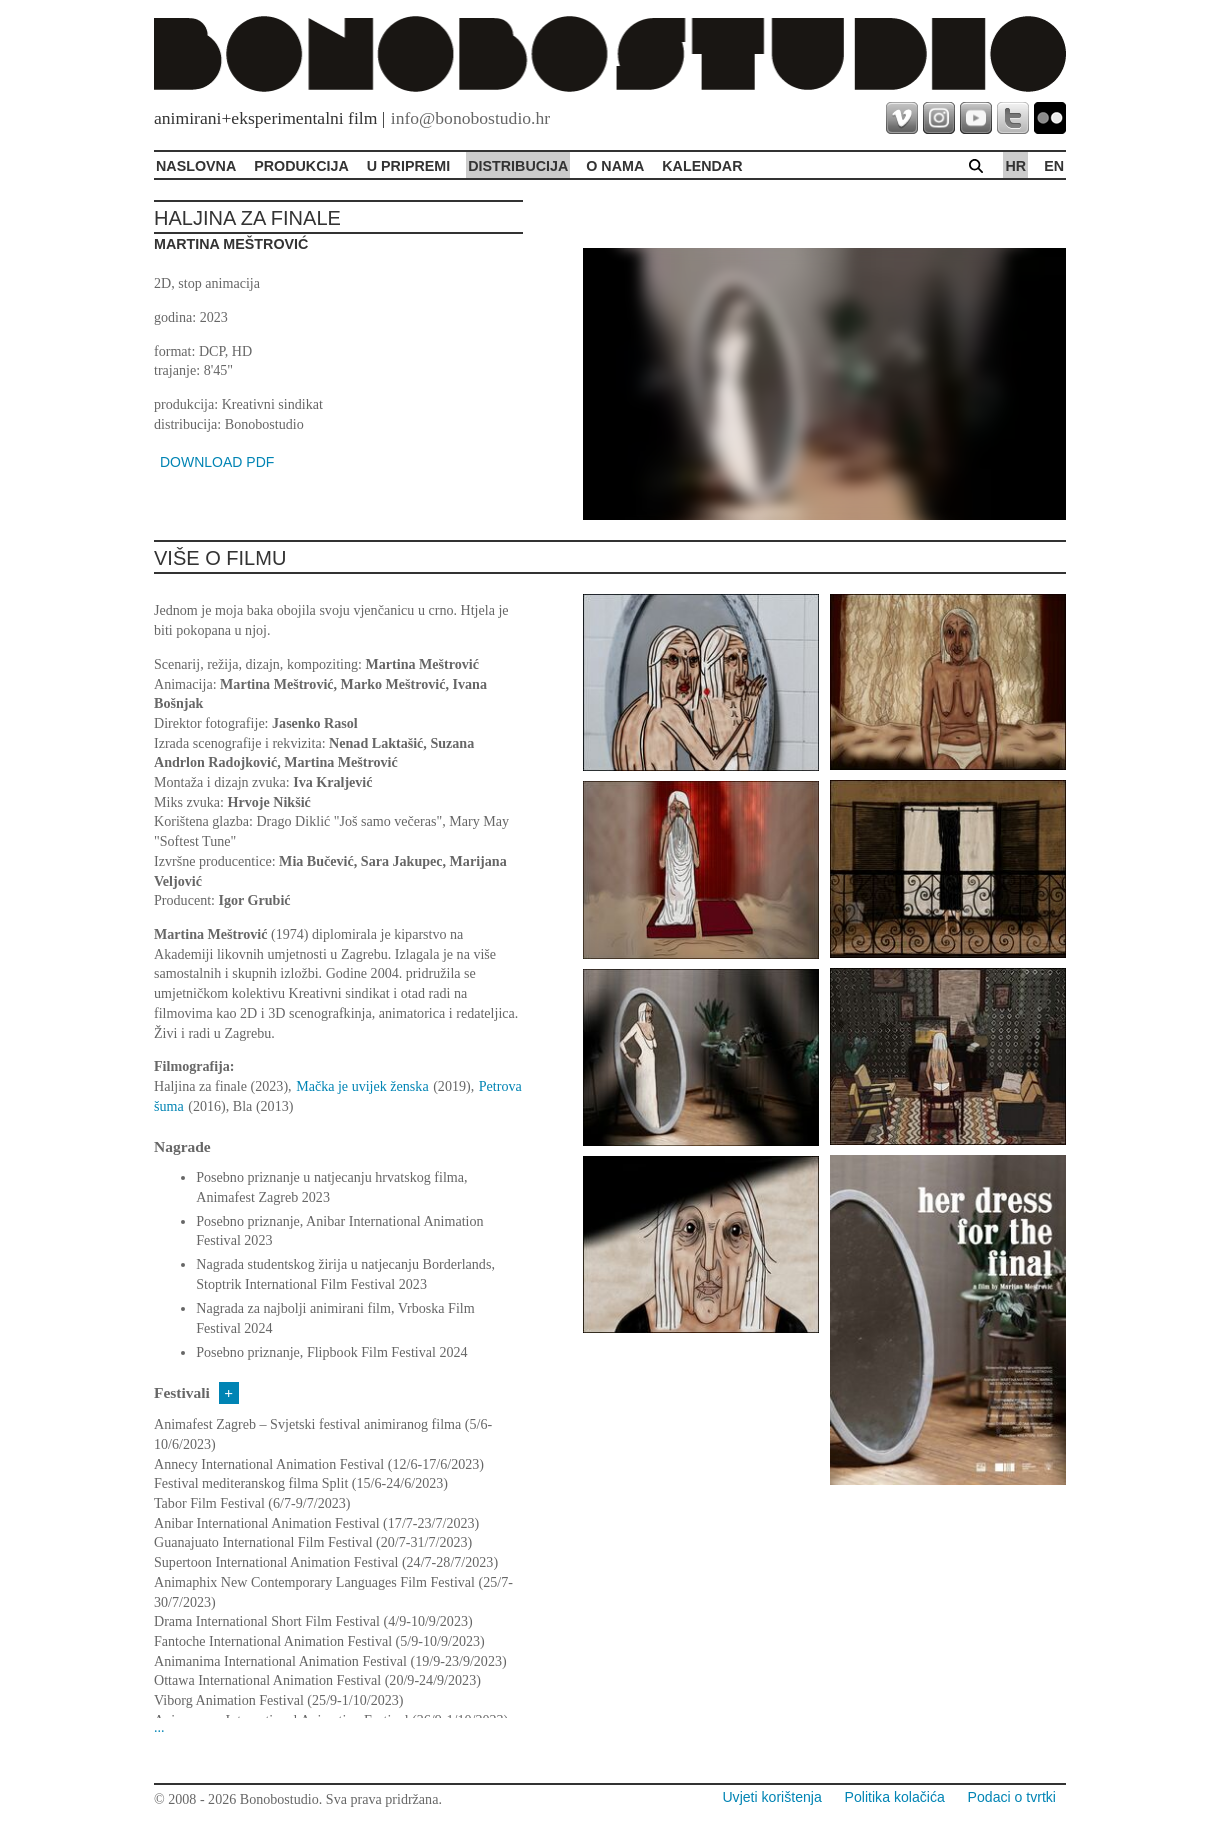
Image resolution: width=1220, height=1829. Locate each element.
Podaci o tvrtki (1012, 1797)
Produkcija (301, 166)
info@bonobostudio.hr (470, 118)
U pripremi (408, 166)
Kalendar (702, 166)
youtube (976, 118)
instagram (939, 118)
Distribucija (518, 166)
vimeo (902, 118)
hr (1015, 166)
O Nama (615, 166)
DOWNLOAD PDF (217, 462)
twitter (1013, 118)
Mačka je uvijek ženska (362, 1086)
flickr (1050, 118)
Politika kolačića (895, 1797)
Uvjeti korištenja (771, 1797)
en (1054, 166)
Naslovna (196, 166)
